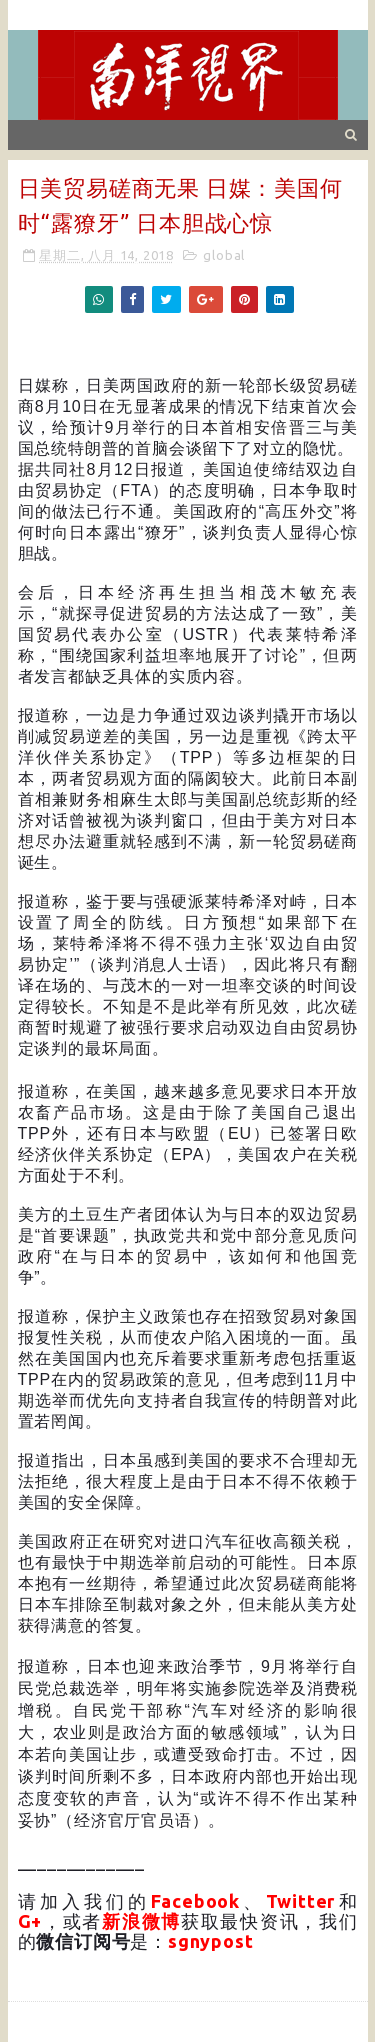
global (224, 255)
